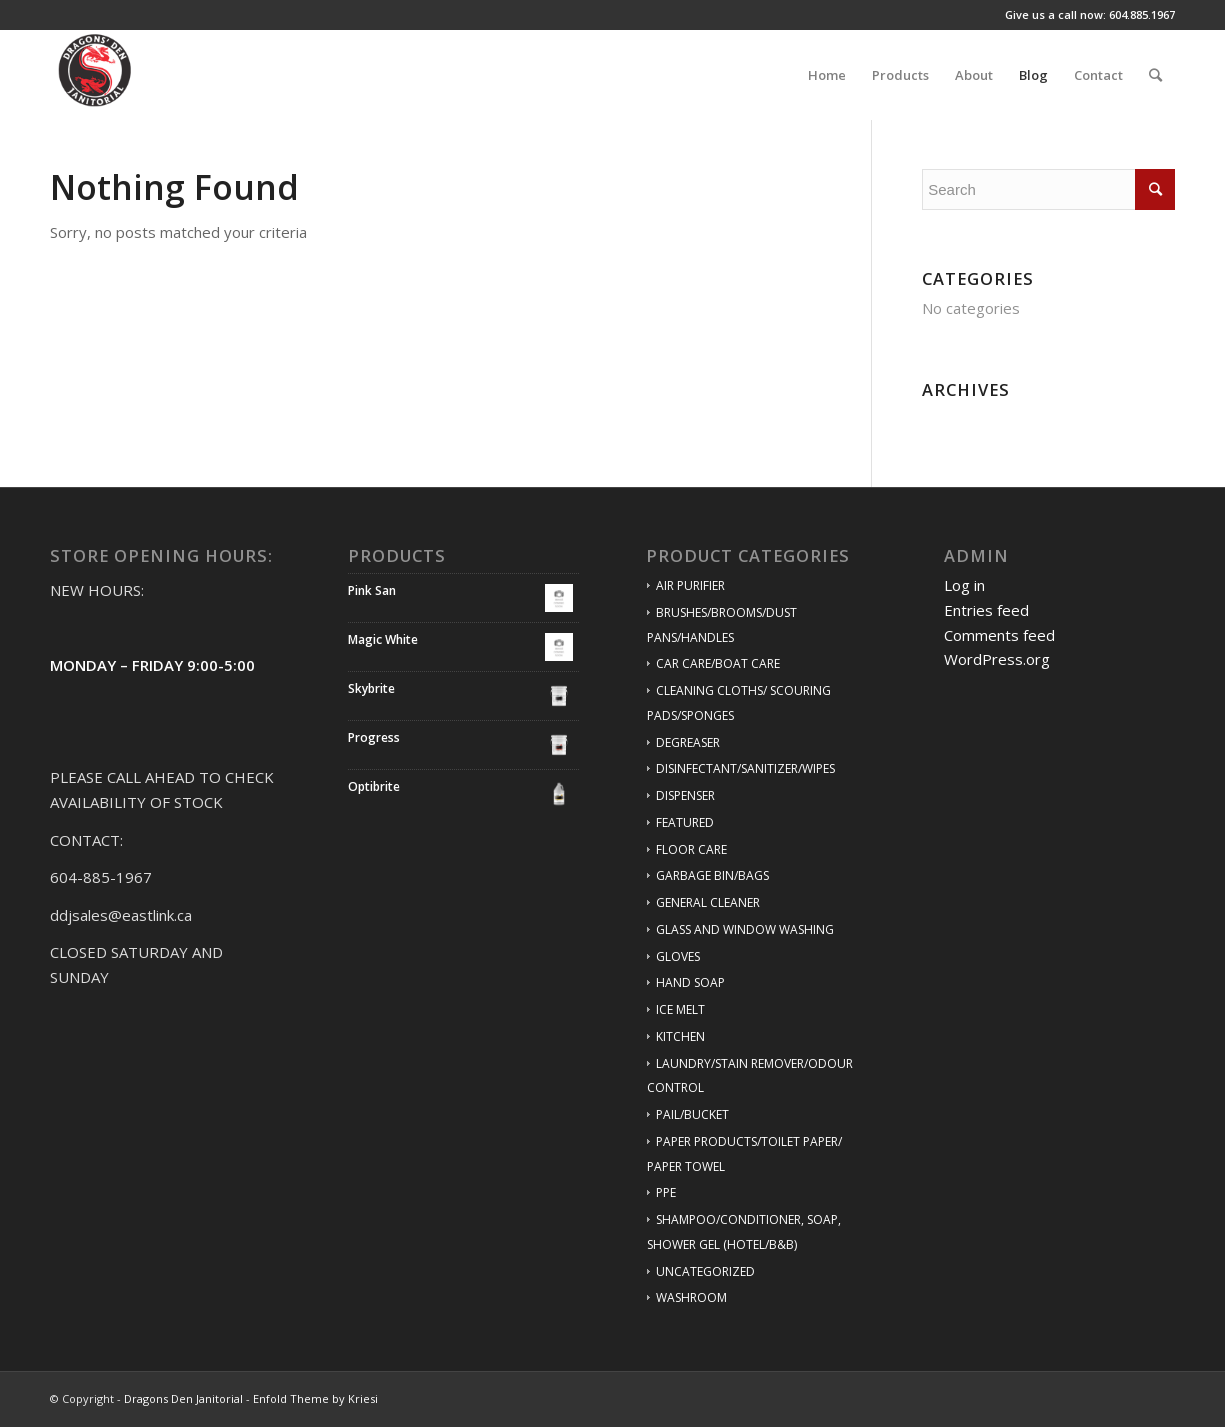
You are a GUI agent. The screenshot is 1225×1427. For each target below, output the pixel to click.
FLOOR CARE (691, 849)
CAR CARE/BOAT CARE (718, 663)
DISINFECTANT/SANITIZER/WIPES (745, 768)
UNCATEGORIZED (705, 1271)
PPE (666, 1192)
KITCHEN (680, 1036)
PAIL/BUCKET (692, 1114)
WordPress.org (997, 659)
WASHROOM (691, 1297)
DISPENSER (685, 795)
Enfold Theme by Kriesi (315, 1398)
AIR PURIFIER (690, 585)
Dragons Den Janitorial (183, 1398)
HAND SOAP (690, 982)
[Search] (1155, 75)
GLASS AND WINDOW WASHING (745, 929)
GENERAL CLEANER (708, 902)
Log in (964, 585)
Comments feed (999, 635)
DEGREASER (688, 742)
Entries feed (986, 610)
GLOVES (678, 956)
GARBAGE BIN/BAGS (712, 875)
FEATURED (685, 822)
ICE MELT (680, 1009)
